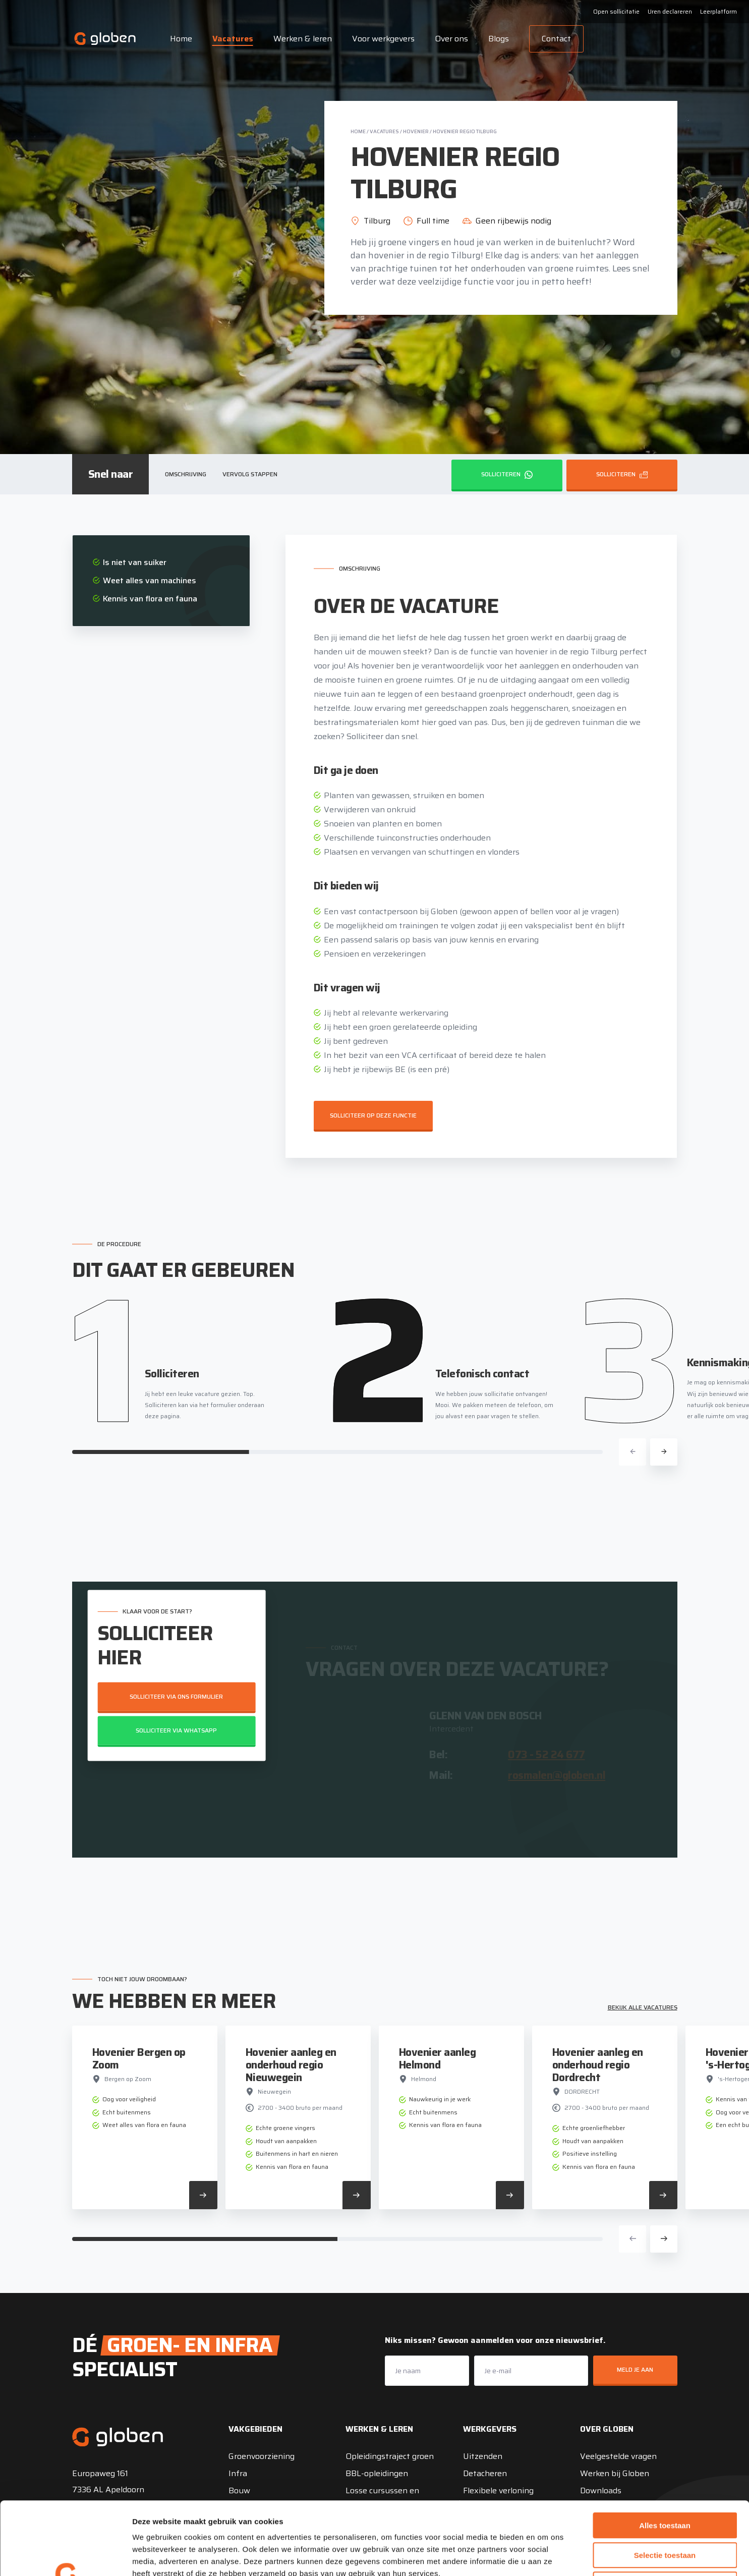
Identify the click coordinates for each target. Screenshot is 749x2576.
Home (181, 38)
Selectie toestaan (665, 2482)
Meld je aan (635, 2369)
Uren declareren (670, 11)
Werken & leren (302, 38)
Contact (556, 38)
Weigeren (664, 2511)
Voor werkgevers (383, 38)
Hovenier (416, 131)
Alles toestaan (664, 2452)
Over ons (451, 38)
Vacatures (232, 38)
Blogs (498, 38)
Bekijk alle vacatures (642, 2007)
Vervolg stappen (249, 474)
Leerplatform (718, 11)
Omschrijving (185, 474)
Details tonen (545, 2556)
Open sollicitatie (616, 11)
